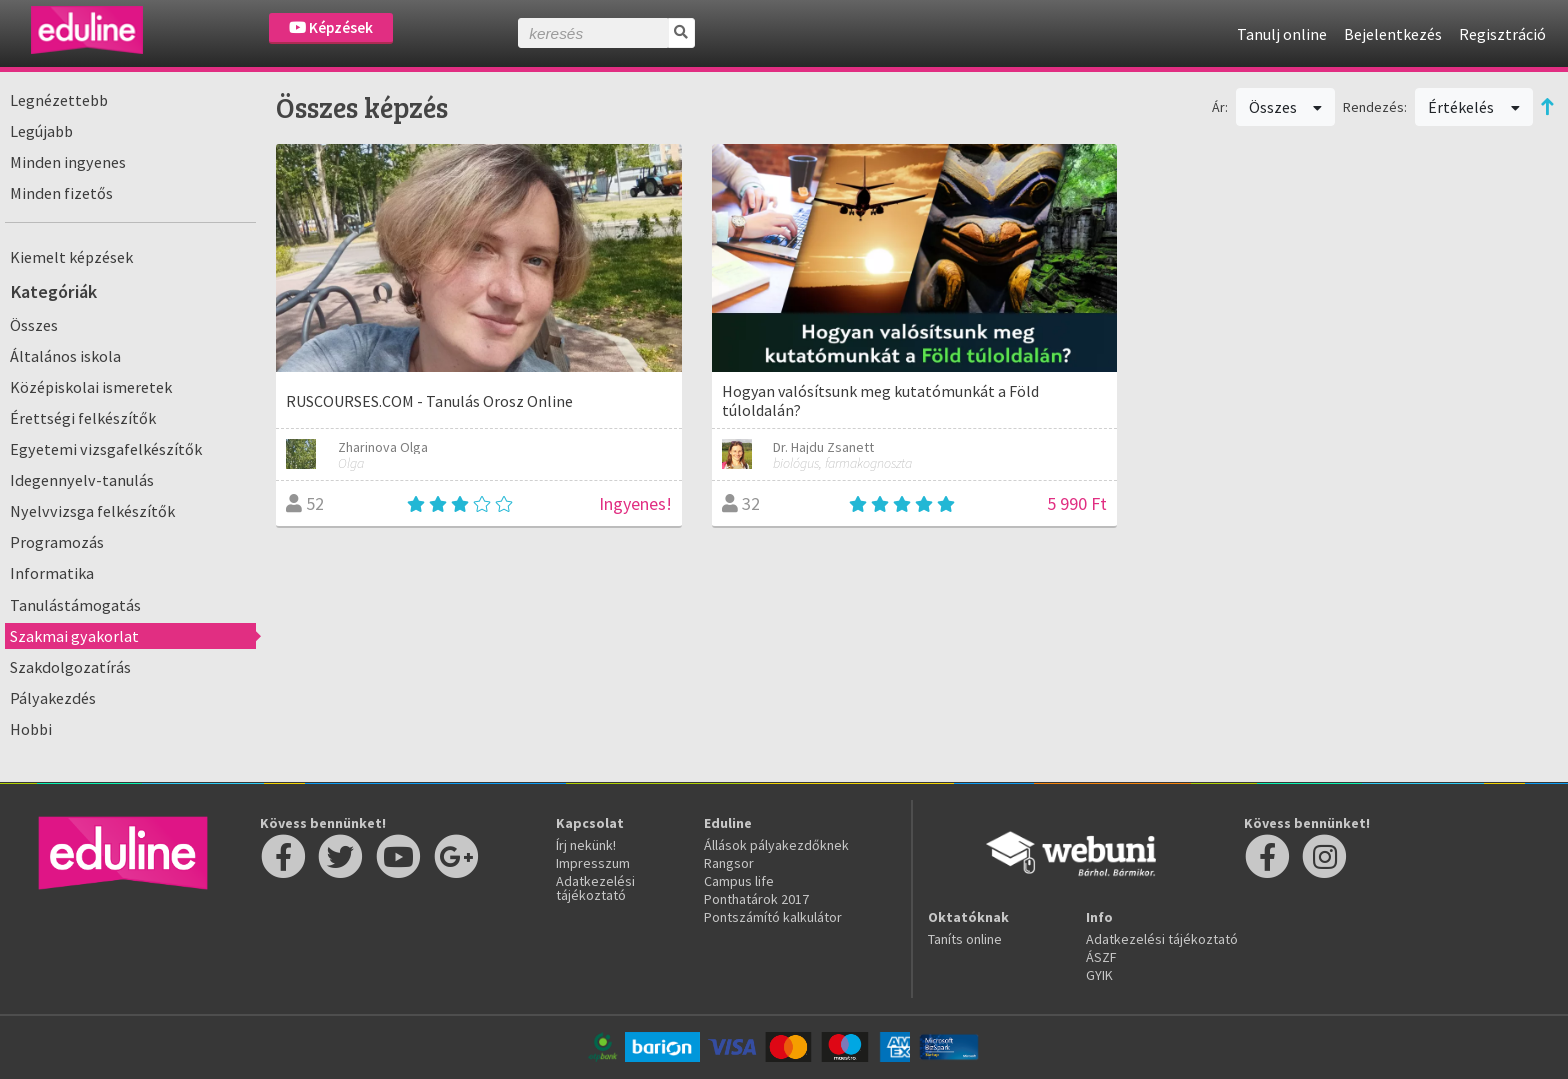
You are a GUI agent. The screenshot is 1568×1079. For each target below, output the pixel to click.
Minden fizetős (61, 193)
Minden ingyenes (68, 162)
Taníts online (965, 939)
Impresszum (593, 863)
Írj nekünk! (586, 845)
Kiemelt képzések (71, 257)
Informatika (52, 573)
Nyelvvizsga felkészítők (92, 511)
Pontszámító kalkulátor (773, 917)
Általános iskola (65, 356)
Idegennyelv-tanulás (82, 480)
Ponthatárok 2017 (756, 899)
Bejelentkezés (1393, 34)
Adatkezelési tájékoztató (595, 888)
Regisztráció (1502, 34)
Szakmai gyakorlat (74, 636)
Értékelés (1474, 107)
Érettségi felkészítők (83, 418)
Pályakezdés (53, 698)
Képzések (331, 27)
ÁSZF (1101, 957)
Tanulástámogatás (75, 605)
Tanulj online (1282, 34)
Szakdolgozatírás (70, 667)
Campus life (739, 881)
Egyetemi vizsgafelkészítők (106, 449)
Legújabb (41, 131)
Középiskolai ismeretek (91, 387)
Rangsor (729, 863)
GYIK (1099, 975)
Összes (34, 325)
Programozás (57, 542)
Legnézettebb (59, 100)
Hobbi (31, 729)
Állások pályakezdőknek (776, 845)
